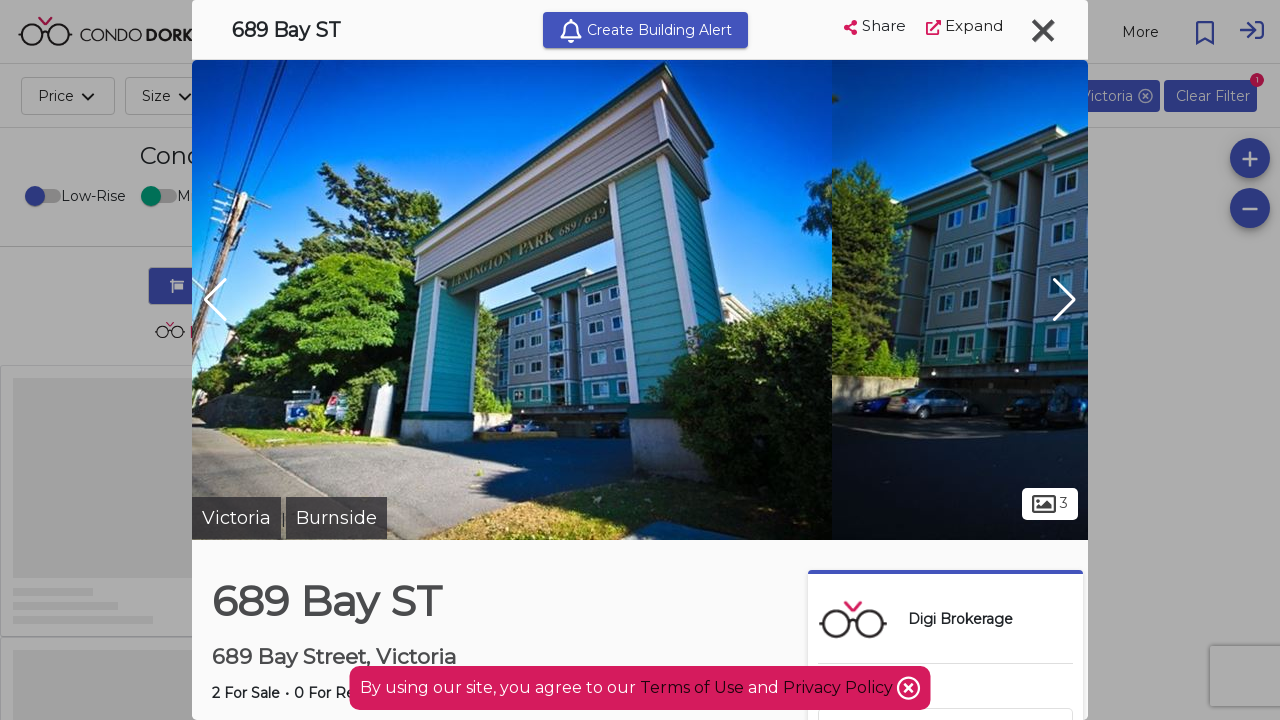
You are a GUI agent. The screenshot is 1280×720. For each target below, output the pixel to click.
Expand (964, 25)
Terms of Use (692, 687)
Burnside (336, 518)
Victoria (236, 518)
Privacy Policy (840, 687)
